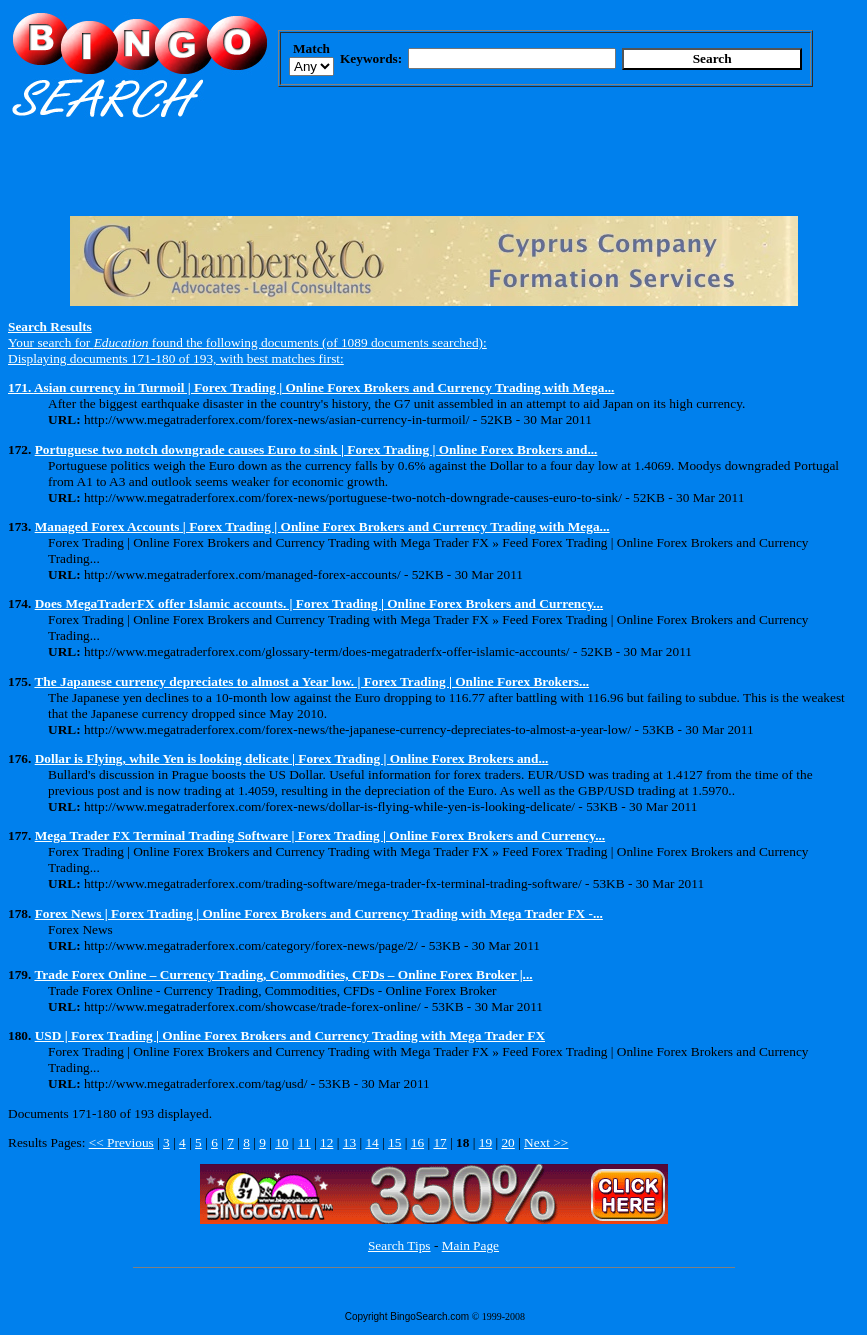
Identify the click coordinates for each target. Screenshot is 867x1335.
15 (394, 1142)
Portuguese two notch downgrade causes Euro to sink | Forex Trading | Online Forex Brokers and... (316, 449)
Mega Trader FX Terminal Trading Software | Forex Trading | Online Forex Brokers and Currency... (320, 835)
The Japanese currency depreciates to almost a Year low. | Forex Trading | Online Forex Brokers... (311, 681)
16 (417, 1142)
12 (326, 1142)
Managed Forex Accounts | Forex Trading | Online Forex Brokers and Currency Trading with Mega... (322, 526)
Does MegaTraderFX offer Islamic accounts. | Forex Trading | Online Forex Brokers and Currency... (319, 603)
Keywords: (371, 58)
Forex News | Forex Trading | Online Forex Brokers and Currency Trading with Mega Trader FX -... (319, 913)
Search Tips (399, 1245)
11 (304, 1142)
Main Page (470, 1245)
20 (507, 1142)
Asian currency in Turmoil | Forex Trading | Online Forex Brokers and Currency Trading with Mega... (324, 387)
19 (485, 1142)
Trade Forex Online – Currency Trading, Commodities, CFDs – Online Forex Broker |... (283, 974)
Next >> (546, 1142)
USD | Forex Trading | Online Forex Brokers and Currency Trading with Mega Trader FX (290, 1035)
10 (281, 1142)
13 (349, 1142)
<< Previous (121, 1142)
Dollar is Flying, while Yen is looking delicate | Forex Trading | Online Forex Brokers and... (292, 758)
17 (439, 1142)
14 (371, 1142)
